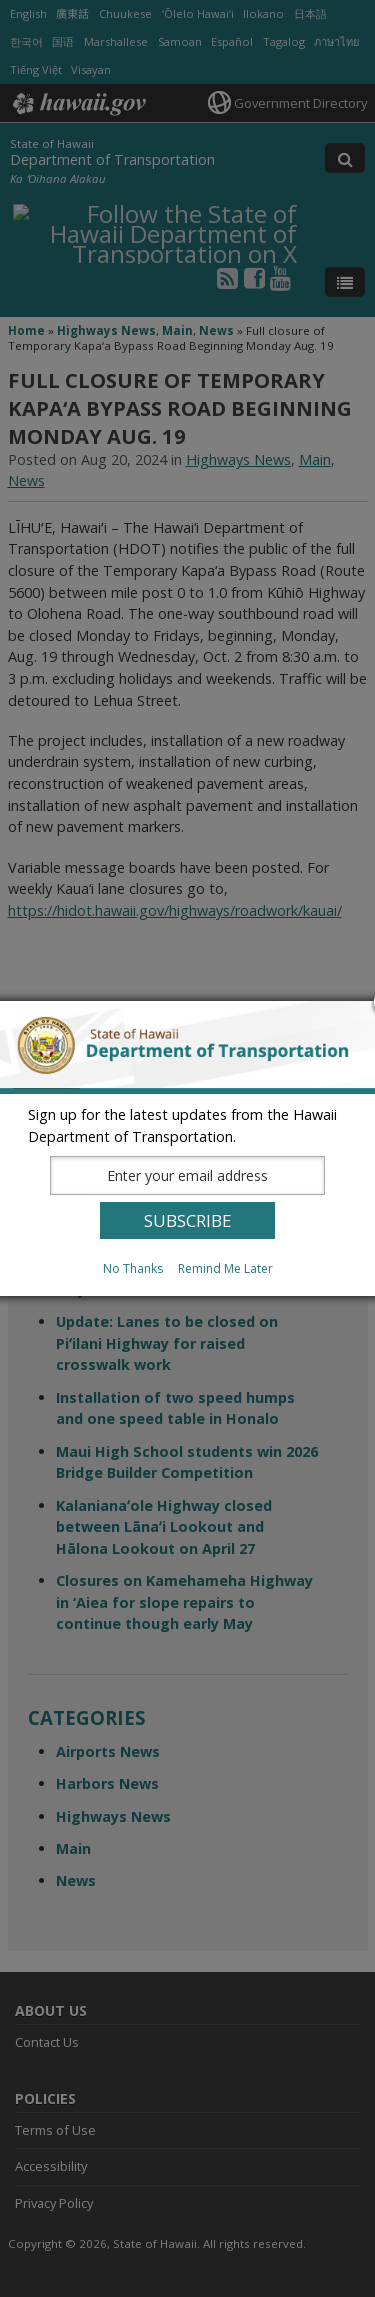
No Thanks (133, 1268)
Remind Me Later (225, 1268)
